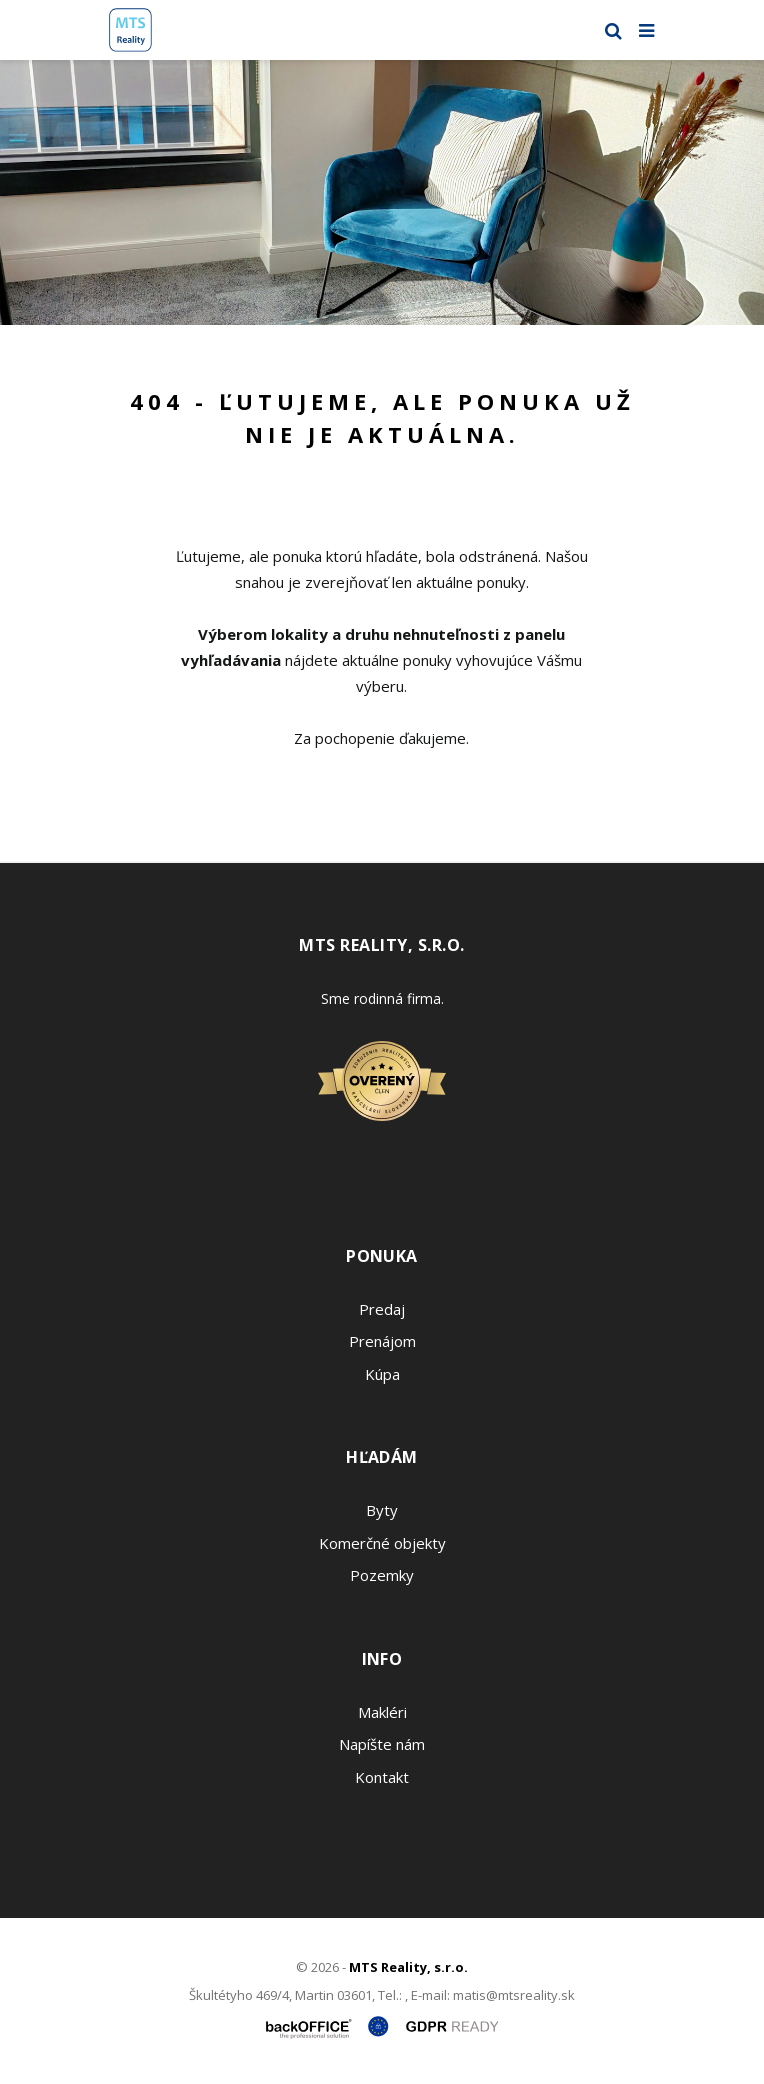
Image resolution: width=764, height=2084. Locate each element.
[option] (382, 192)
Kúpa (382, 1374)
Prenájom (382, 1341)
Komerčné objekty (382, 1543)
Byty (382, 1510)
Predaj (382, 1309)
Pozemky (382, 1575)
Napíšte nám (382, 1744)
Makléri (382, 1712)
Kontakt (382, 1777)
